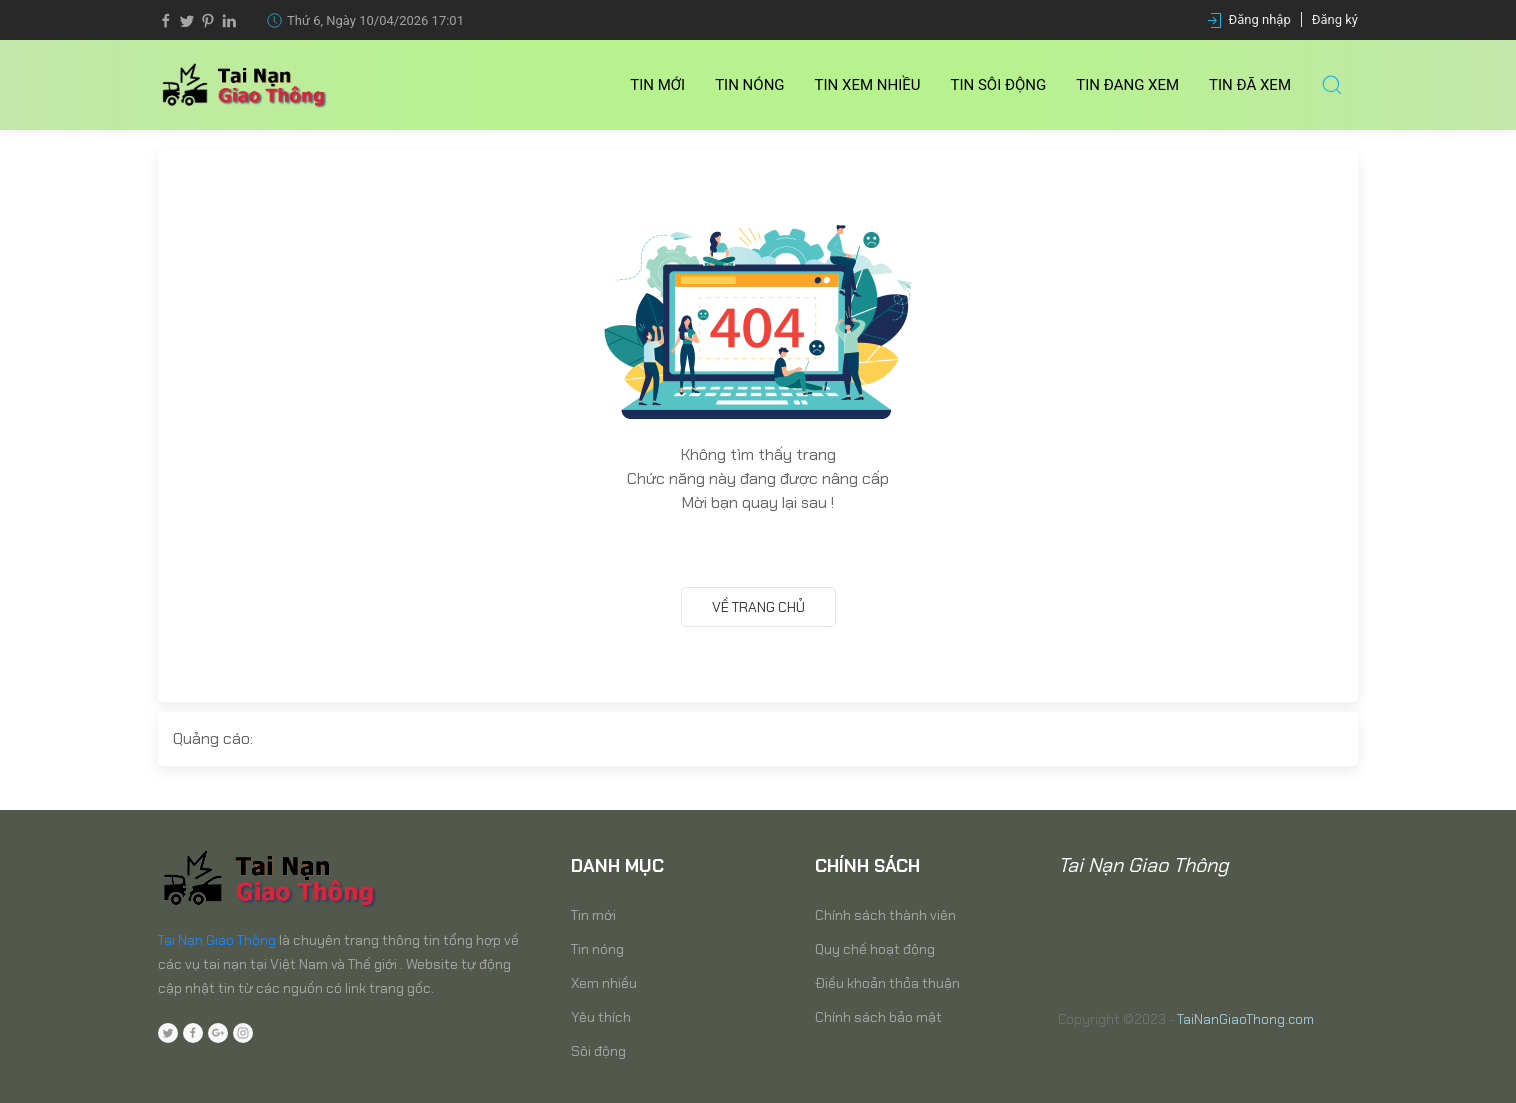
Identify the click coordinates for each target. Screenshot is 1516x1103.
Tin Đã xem (1250, 85)
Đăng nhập (1260, 19)
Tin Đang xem (1127, 85)
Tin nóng (749, 85)
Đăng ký (1335, 19)
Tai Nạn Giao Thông (217, 940)
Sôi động (598, 1051)
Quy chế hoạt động (875, 949)
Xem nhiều (604, 983)
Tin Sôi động (999, 85)
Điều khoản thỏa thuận (887, 983)
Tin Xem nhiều (868, 85)
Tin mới (657, 85)
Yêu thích (601, 1017)
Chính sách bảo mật (878, 1017)
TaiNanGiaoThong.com (1245, 1019)
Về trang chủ (758, 607)
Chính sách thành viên (885, 915)
